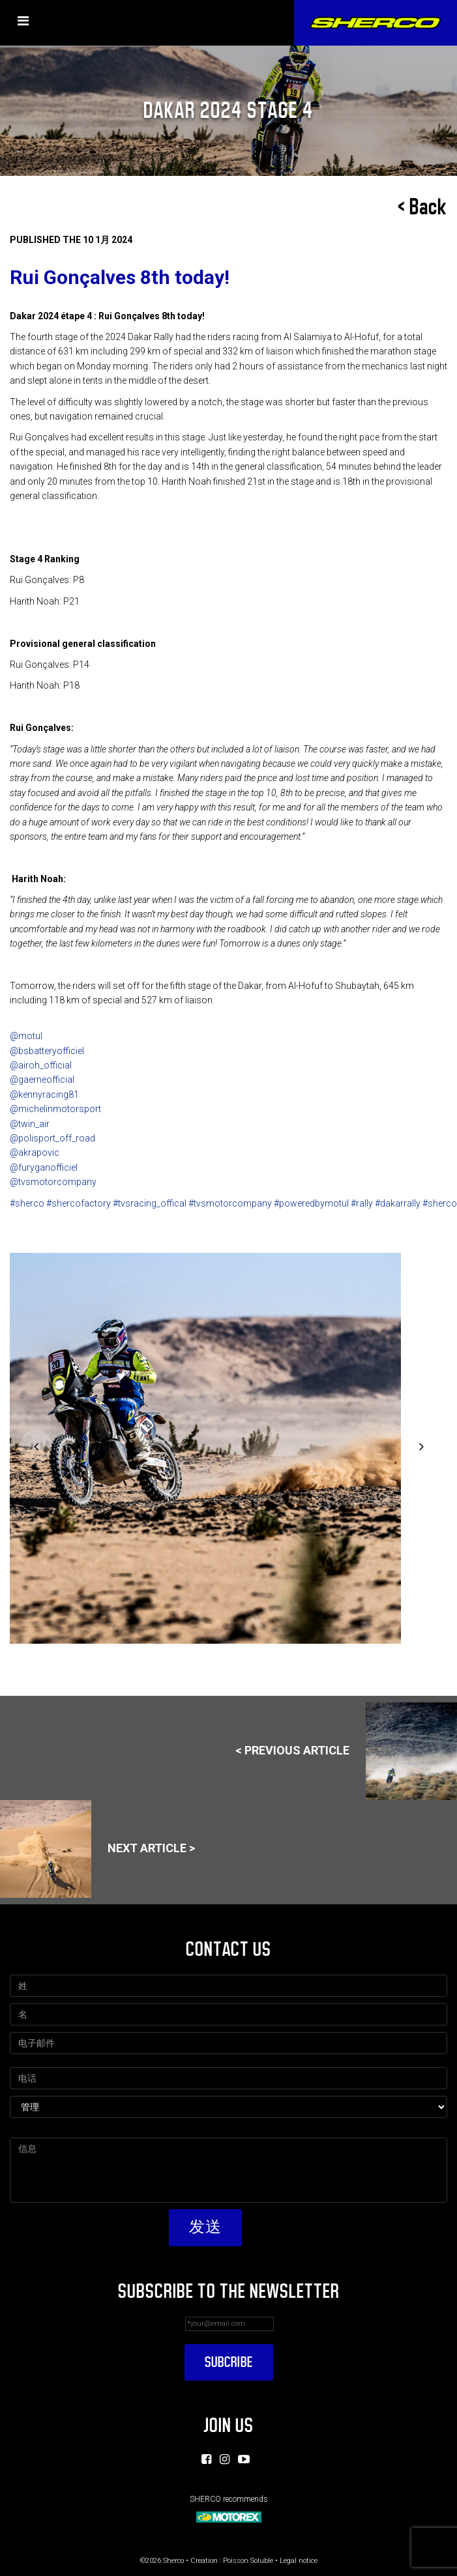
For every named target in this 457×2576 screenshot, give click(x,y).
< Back (422, 207)
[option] (227, 1448)
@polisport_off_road (52, 1138)
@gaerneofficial (42, 1079)
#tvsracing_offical (149, 1203)
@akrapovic (34, 1152)
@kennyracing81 (44, 1094)
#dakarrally (397, 1203)
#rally (362, 1203)
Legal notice (298, 2560)
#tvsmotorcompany (230, 1203)
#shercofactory (78, 1203)
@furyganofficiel (44, 1167)
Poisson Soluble (248, 2560)
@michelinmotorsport (55, 1109)
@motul (26, 1036)
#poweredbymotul (311, 1203)
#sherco (27, 1203)
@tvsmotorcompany (53, 1182)
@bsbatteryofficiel (47, 1051)
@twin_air (30, 1124)
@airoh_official (41, 1065)
